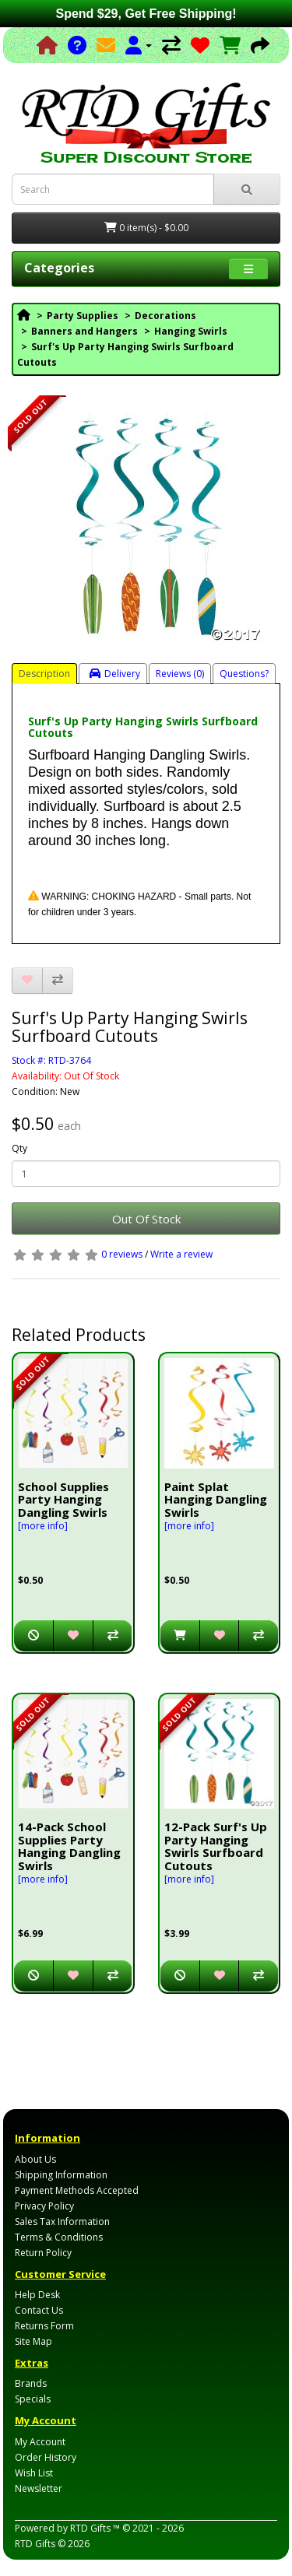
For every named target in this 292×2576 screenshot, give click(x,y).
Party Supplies (82, 315)
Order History (45, 2457)
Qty (19, 1148)
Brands (31, 2383)
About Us (35, 2159)
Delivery (115, 673)
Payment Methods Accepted (77, 2190)
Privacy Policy (44, 2206)
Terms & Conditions (59, 2237)
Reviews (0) (180, 673)
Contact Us (39, 2310)
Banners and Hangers (84, 331)
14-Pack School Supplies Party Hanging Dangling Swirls (69, 1846)
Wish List (34, 2472)
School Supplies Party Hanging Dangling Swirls (63, 1499)
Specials (33, 2399)
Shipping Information (61, 2174)
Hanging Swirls (190, 331)
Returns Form (44, 2325)
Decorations (165, 315)
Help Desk (37, 2294)
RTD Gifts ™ (95, 2528)
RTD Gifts (35, 2543)
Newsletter (38, 2488)
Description (44, 673)
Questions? (244, 673)
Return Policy (43, 2252)
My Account (40, 2441)
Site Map (33, 2341)
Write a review (181, 1254)
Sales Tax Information (62, 2221)
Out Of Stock (146, 1219)
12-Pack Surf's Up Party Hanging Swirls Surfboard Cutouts (215, 1846)
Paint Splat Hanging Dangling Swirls (215, 1499)
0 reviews (121, 1254)
